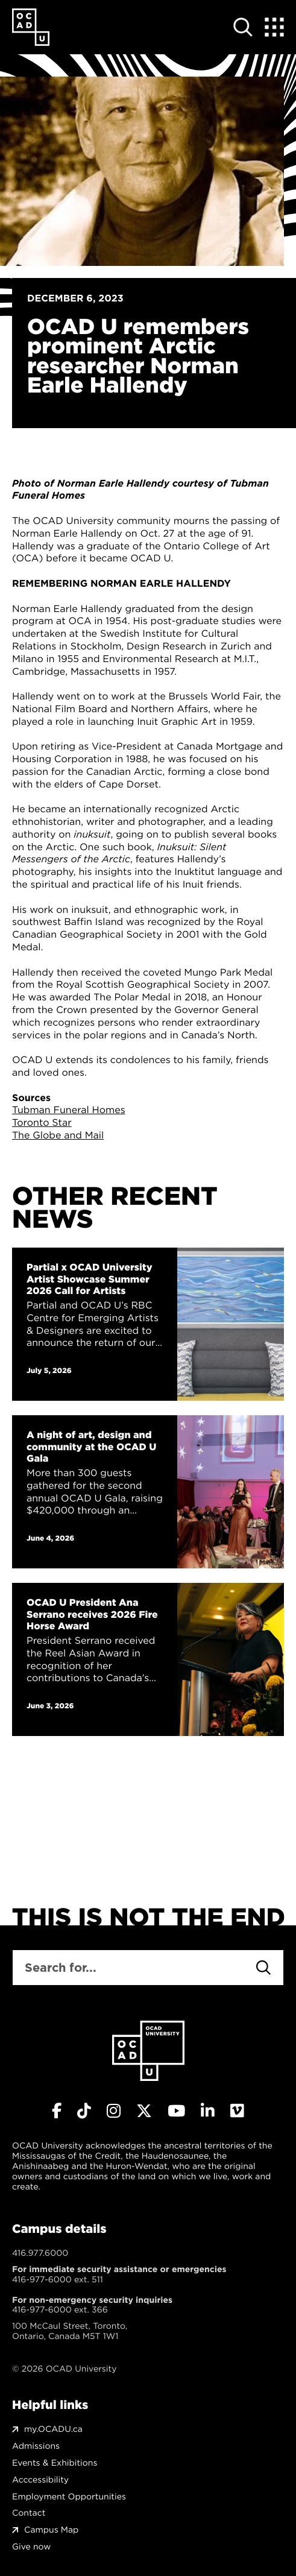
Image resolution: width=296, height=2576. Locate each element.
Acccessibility (40, 2480)
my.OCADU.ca (53, 2429)
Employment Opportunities (69, 2497)
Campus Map (51, 2530)
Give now (31, 2547)
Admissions (36, 2446)
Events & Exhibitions (54, 2463)
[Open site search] (243, 27)
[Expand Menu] (274, 27)
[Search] (263, 1967)
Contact (28, 2513)
